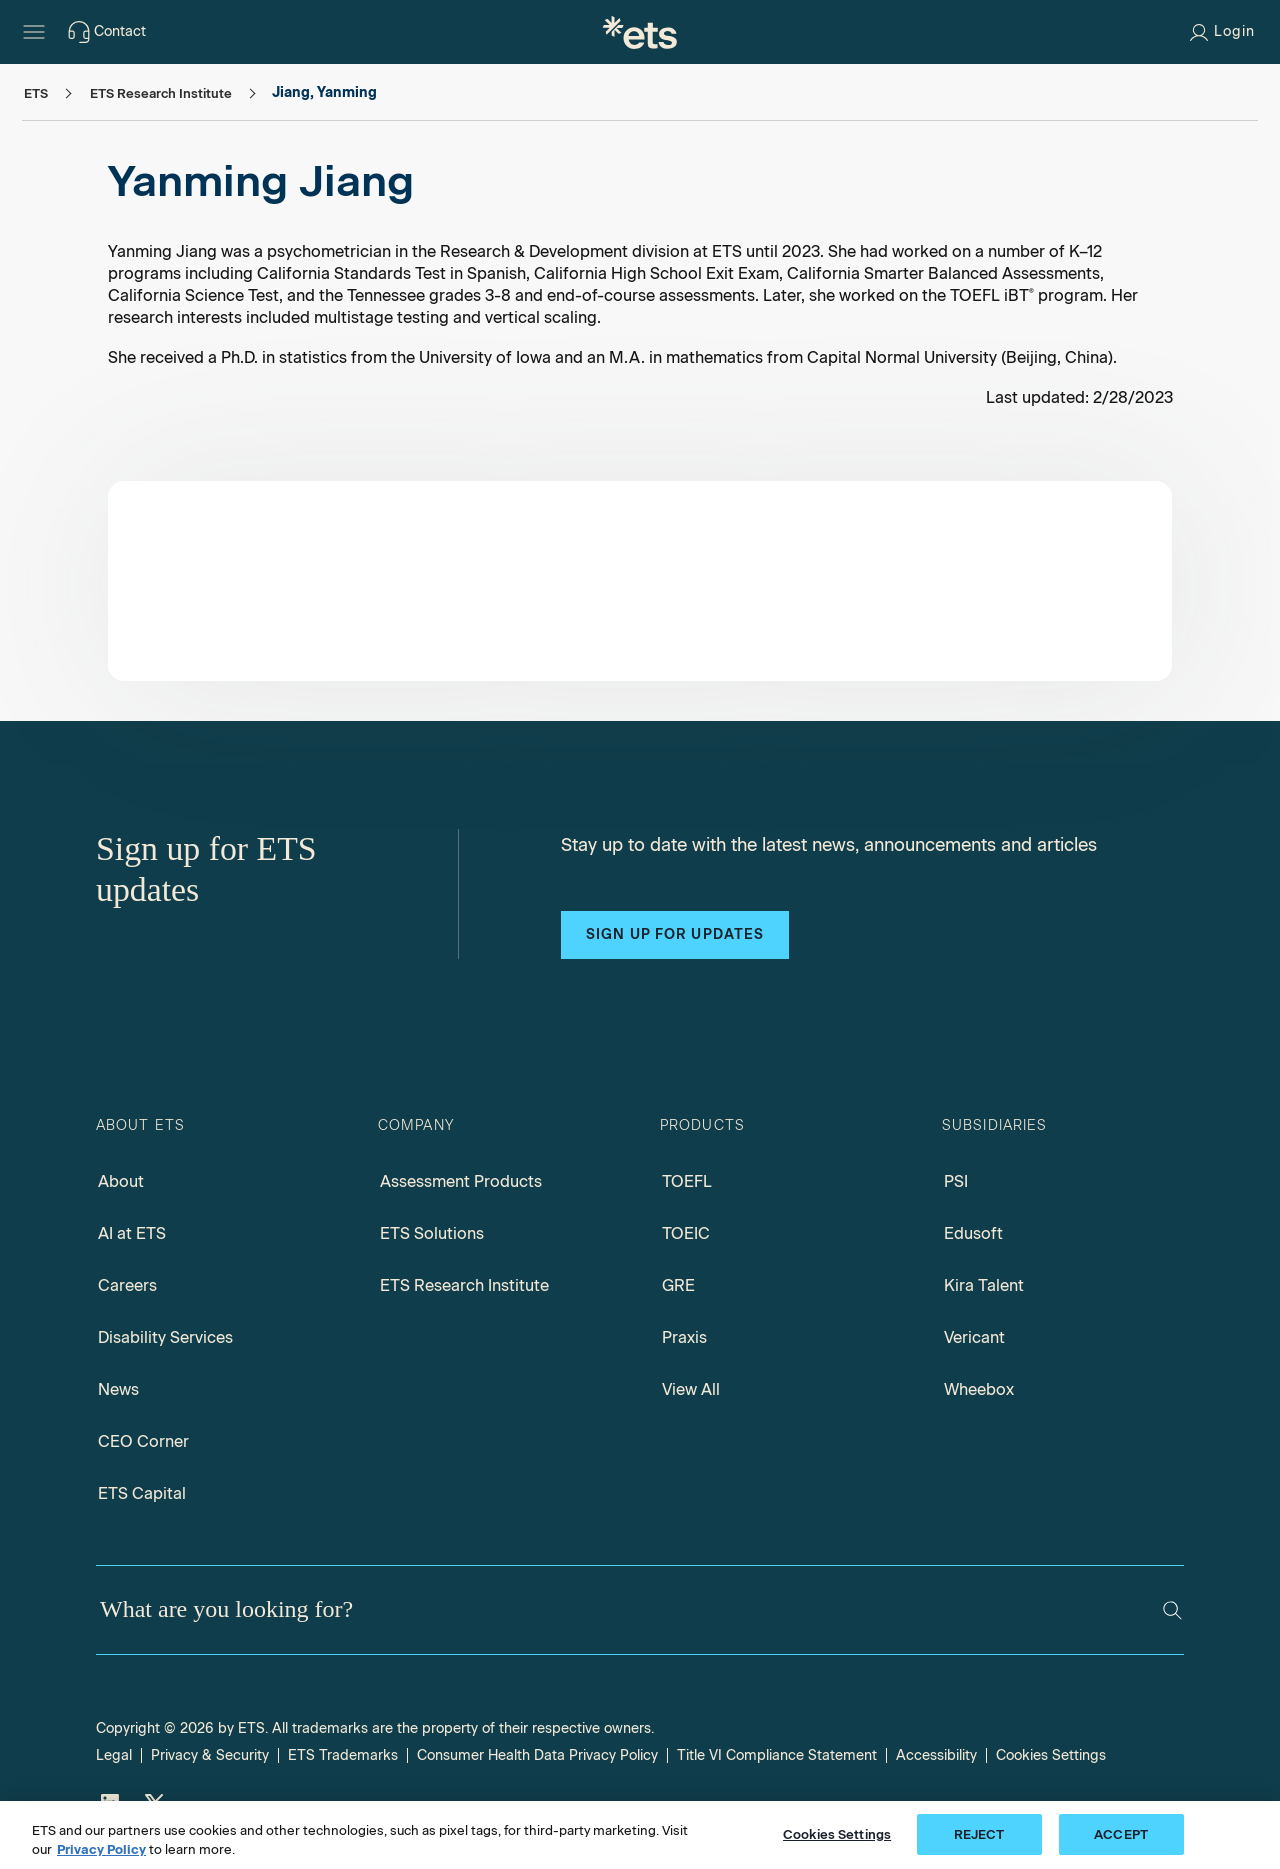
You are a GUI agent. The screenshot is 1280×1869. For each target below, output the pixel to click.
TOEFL (687, 1181)
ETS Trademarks (343, 1755)
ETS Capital (142, 1493)
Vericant (974, 1337)
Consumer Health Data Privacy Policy (537, 1755)
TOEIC (686, 1233)
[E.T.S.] (640, 32)
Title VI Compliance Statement (777, 1755)
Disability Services (165, 1337)
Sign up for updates (675, 934)
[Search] (1172, 1610)
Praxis (684, 1337)
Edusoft (973, 1233)
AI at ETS (132, 1233)
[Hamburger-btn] (34, 32)
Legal (114, 1755)
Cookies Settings (1051, 1755)
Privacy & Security (210, 1755)
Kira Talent (984, 1285)
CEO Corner (143, 1441)
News (118, 1389)
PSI (956, 1181)
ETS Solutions (432, 1233)
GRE (678, 1285)
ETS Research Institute (464, 1285)
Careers (127, 1285)
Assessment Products (461, 1181)
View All (691, 1389)
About (121, 1181)
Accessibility (936, 1755)
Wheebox (979, 1389)
